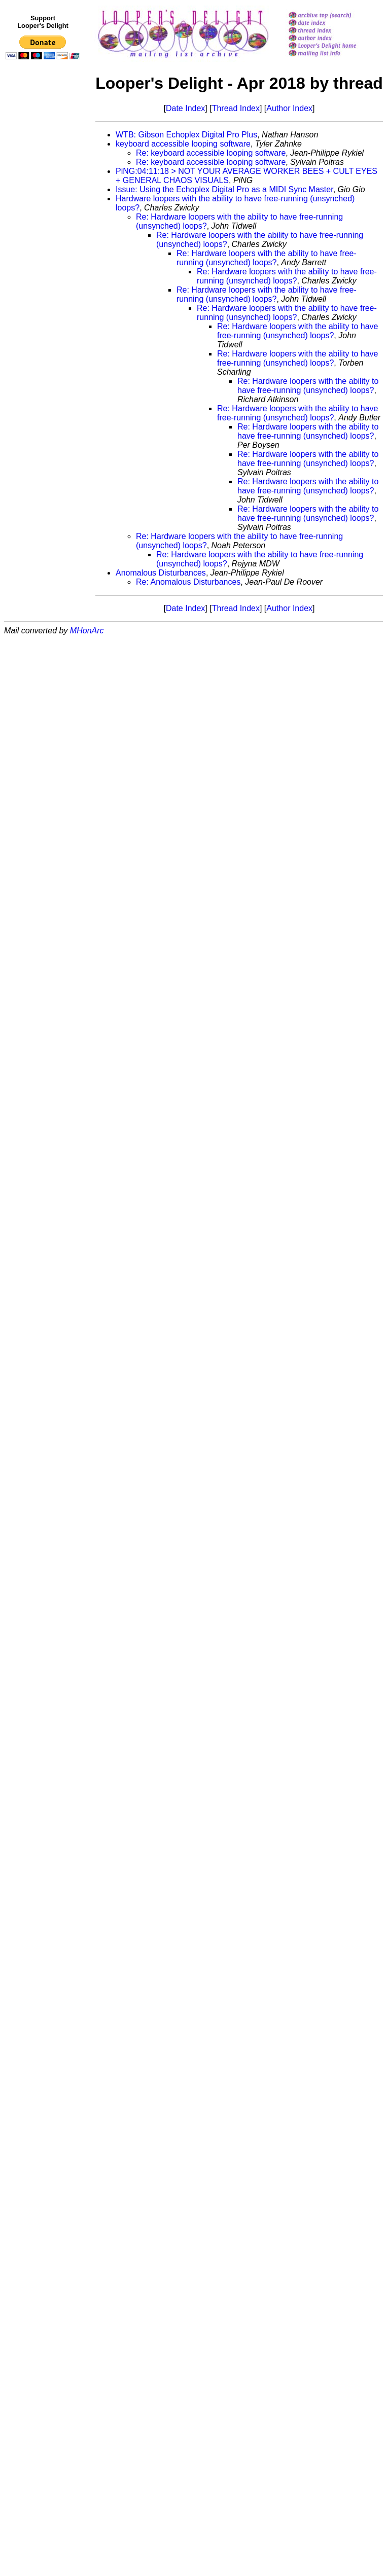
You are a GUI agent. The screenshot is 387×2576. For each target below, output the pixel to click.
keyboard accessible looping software (183, 143)
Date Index (185, 108)
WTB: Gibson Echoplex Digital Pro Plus (186, 134)
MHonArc (87, 630)
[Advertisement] (44, 272)
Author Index (289, 108)
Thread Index (236, 108)
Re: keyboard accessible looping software (211, 153)
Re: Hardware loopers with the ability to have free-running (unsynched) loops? (267, 258)
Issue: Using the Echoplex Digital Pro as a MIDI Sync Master (224, 189)
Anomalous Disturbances (161, 572)
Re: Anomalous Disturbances (188, 582)
